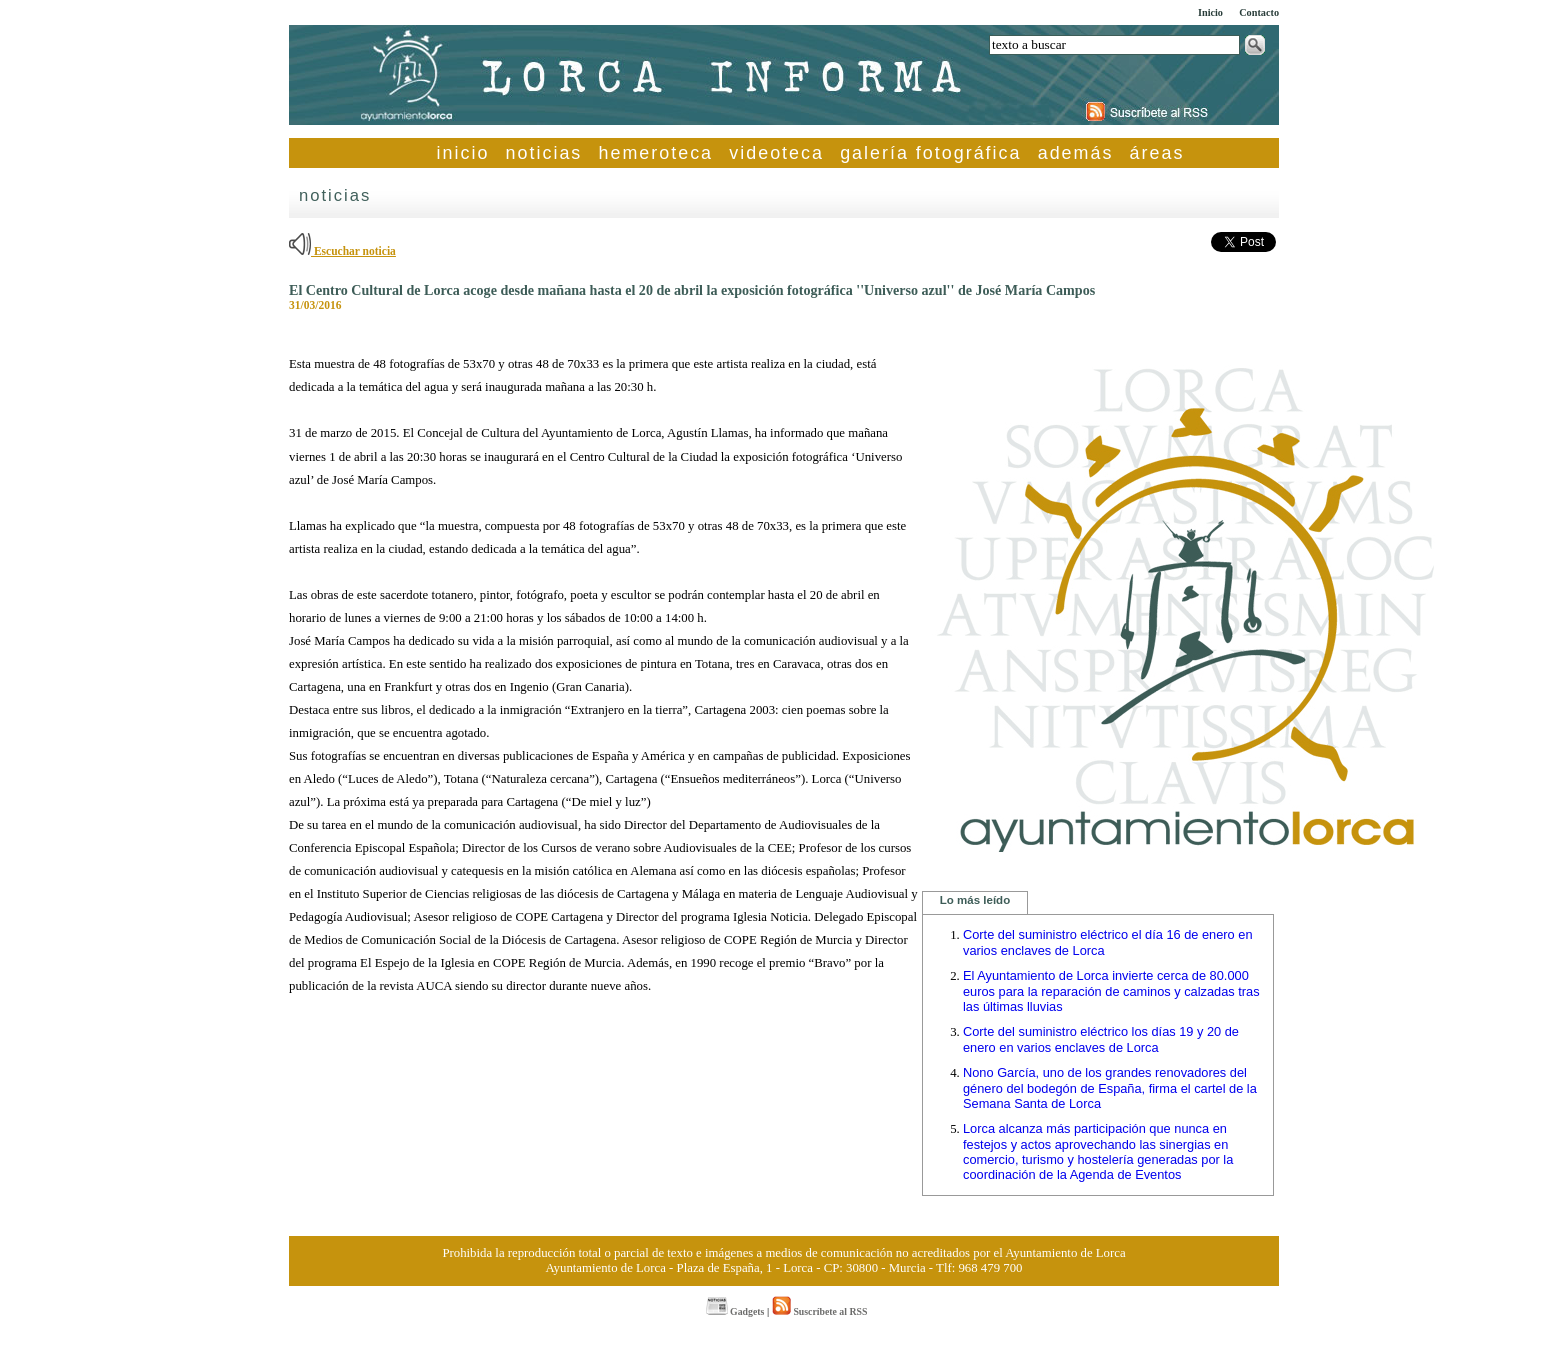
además (1076, 153)
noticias (544, 153)
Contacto (1259, 12)
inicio (463, 153)
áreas (1157, 153)
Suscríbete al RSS (819, 1311)
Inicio (1210, 12)
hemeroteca (656, 153)
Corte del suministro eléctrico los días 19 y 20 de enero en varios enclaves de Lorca (1101, 1039)
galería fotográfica (930, 153)
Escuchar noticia (342, 251)
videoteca (776, 153)
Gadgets (735, 1311)
